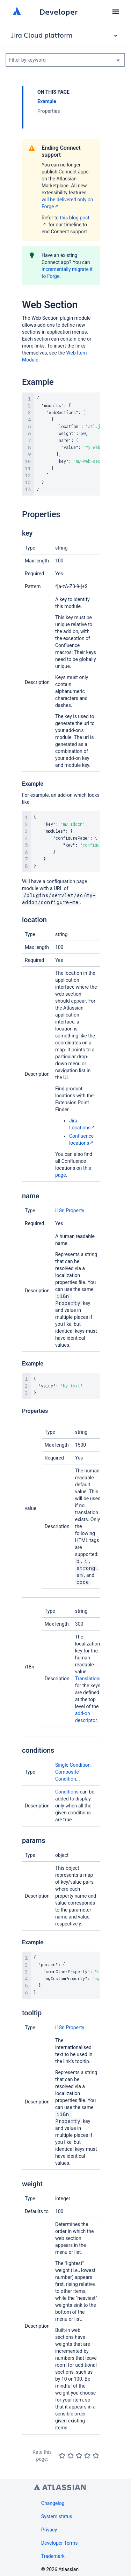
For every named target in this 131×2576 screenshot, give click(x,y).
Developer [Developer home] (58, 11)
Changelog (53, 2503)
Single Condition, (73, 1765)
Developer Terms (59, 2543)
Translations (88, 1678)
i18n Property (69, 1210)
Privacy (49, 2529)
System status (56, 2516)
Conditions (67, 1792)
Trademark (53, 2556)
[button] (115, 11)
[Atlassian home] (16, 11)
